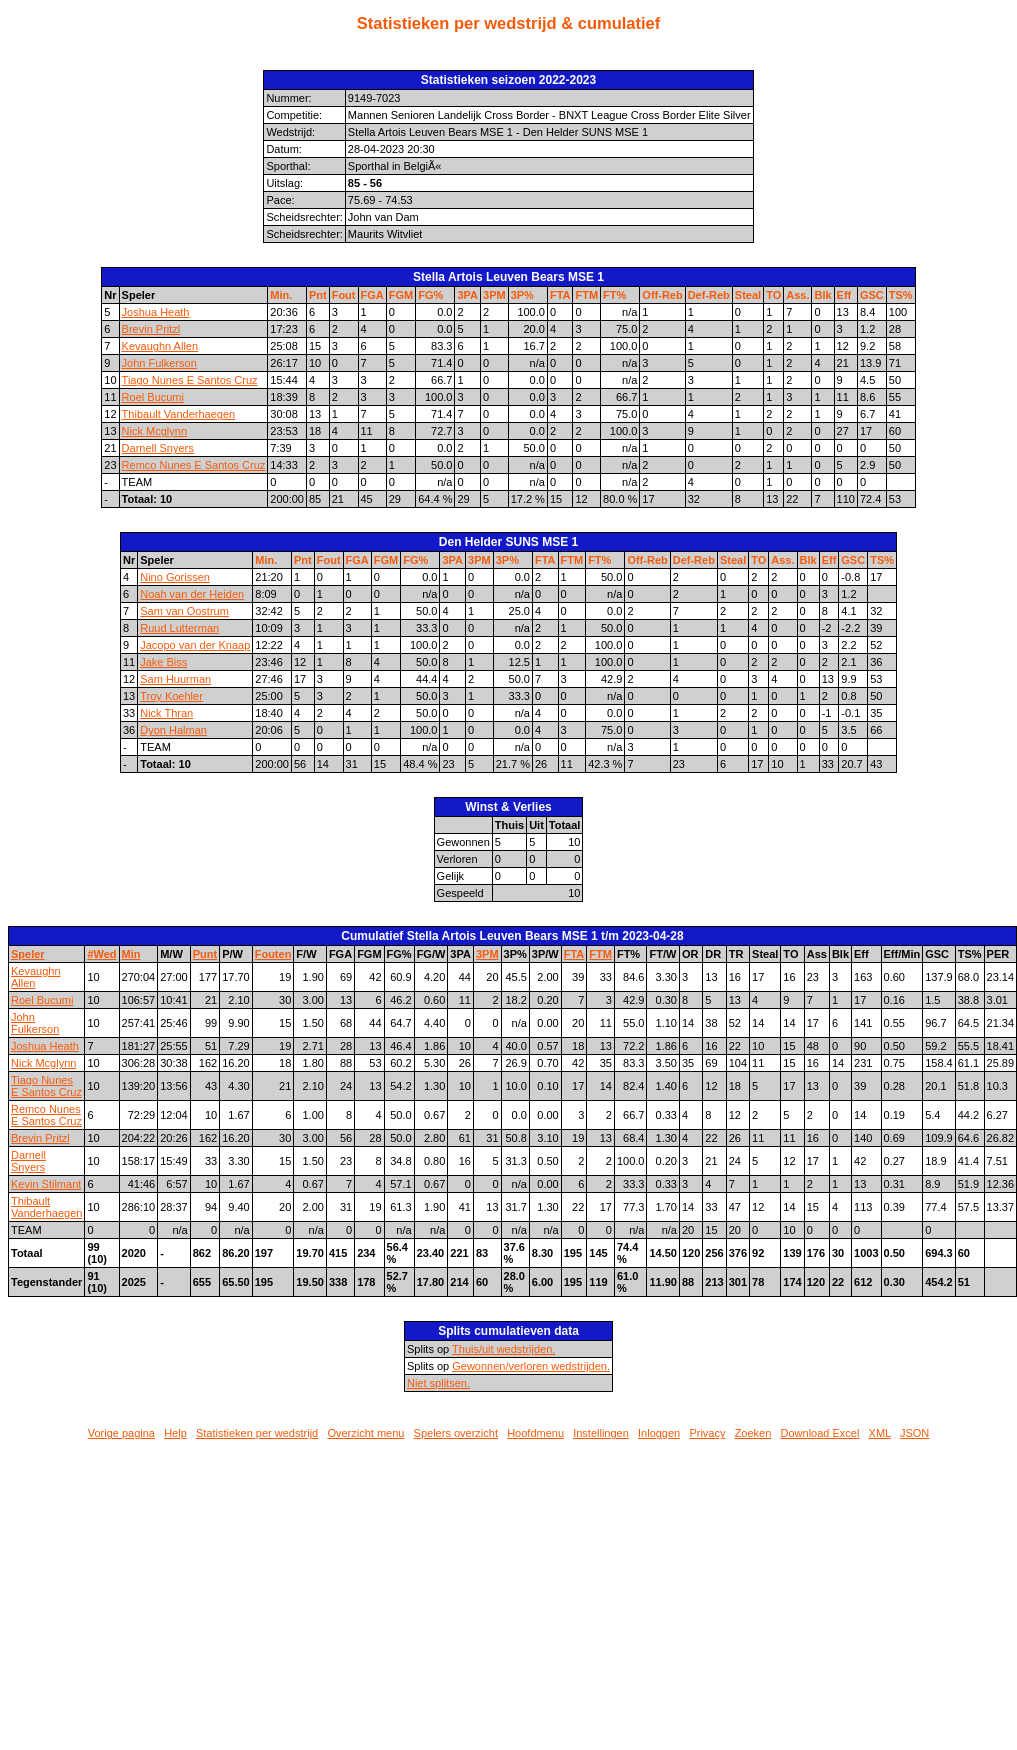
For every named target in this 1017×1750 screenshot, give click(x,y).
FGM (401, 295)
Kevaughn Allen (160, 346)
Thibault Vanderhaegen (179, 414)
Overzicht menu (365, 1433)
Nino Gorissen (175, 577)
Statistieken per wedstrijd (257, 1433)
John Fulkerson (159, 363)
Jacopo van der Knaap (195, 645)
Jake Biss (163, 662)
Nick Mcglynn (154, 431)
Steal (748, 295)
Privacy (707, 1433)
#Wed (101, 954)
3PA (467, 295)
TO (773, 295)
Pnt (318, 295)
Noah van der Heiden (192, 594)
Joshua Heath (156, 312)
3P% (522, 295)
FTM (586, 295)
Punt (205, 954)
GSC (872, 295)
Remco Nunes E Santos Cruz (194, 465)
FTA (560, 295)
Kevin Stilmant (46, 1184)
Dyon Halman (173, 730)
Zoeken (753, 1433)
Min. (281, 295)
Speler (28, 954)
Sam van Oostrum (184, 611)
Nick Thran (166, 713)
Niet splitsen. (438, 1383)
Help (175, 1433)
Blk (822, 295)
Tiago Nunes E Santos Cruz (190, 380)
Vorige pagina (121, 1433)
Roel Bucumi (153, 397)
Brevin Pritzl (151, 329)
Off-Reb (662, 295)
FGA (372, 295)
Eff (844, 295)
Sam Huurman (175, 679)
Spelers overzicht (456, 1433)
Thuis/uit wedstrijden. (503, 1349)
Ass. (797, 295)
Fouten (273, 954)
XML (880, 1433)
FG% (430, 295)
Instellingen (601, 1433)
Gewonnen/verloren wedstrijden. (531, 1366)
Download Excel (820, 1433)
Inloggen (659, 1433)
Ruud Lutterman (179, 628)
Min (131, 954)
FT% (614, 295)
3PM (494, 295)
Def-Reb (709, 295)
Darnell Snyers (158, 448)
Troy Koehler (171, 696)
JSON (914, 1433)
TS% (901, 295)
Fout (344, 295)
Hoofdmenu (535, 1433)
